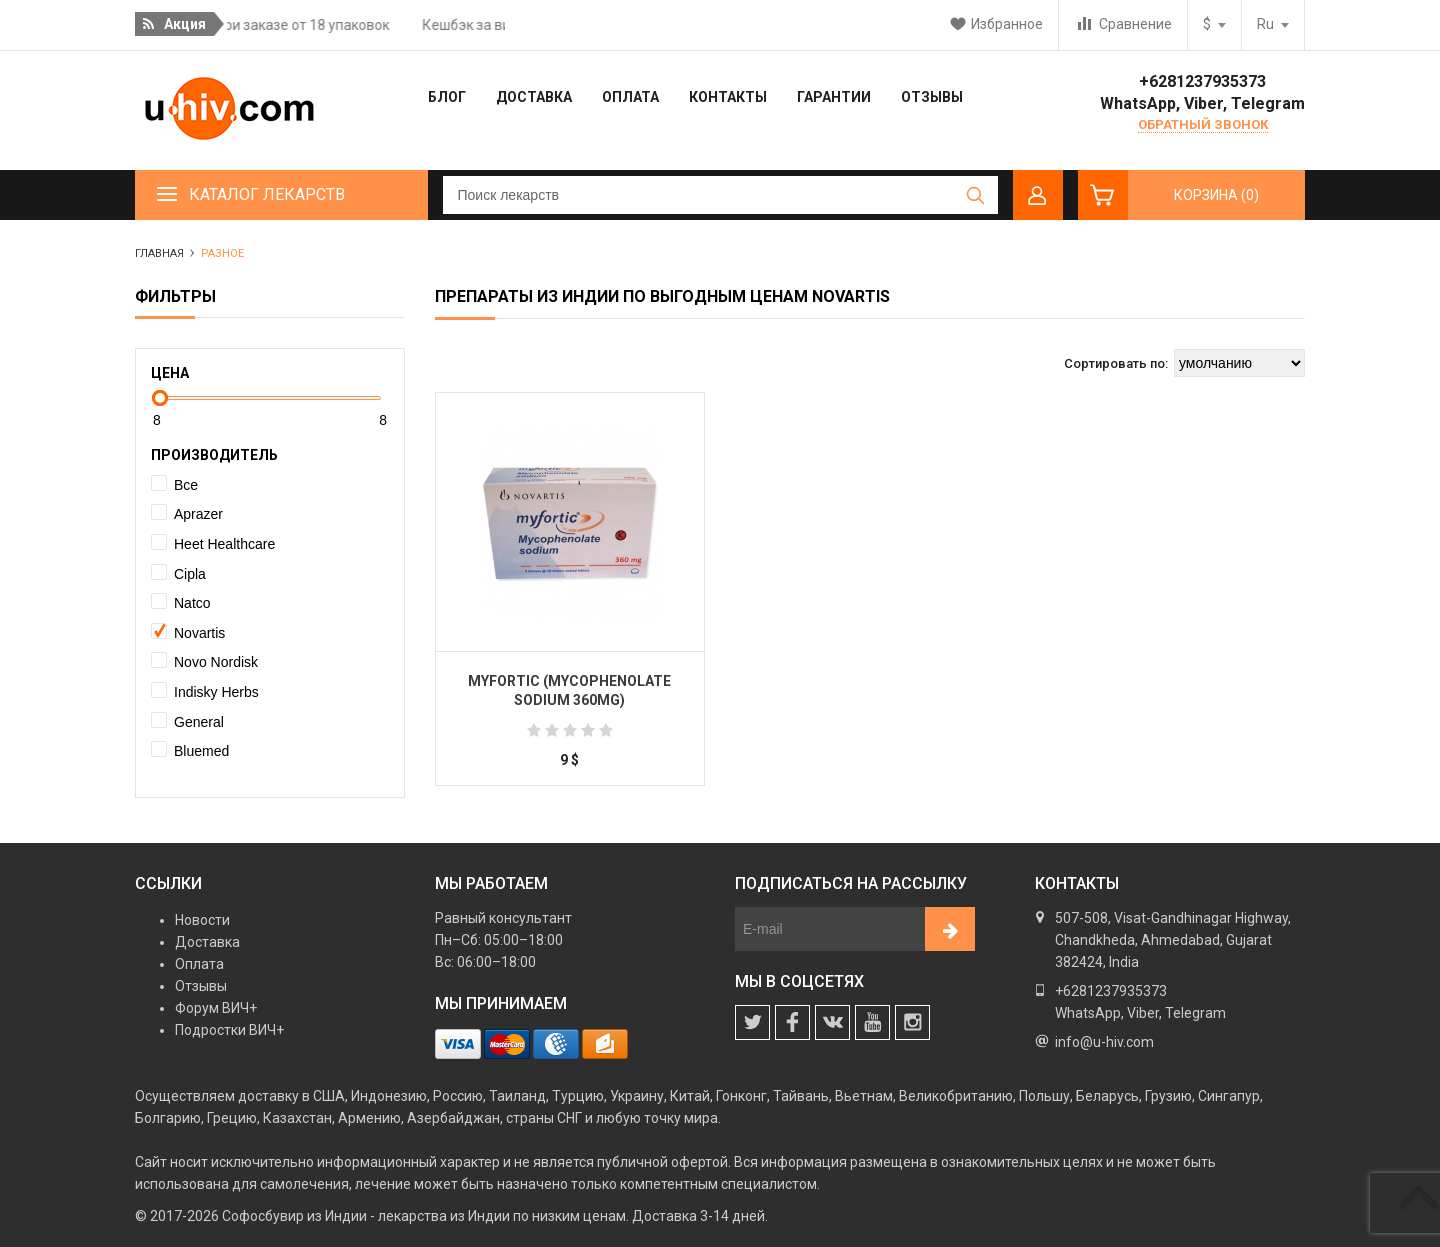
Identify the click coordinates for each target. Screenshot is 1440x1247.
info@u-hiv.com (1104, 1042)
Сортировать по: (1116, 363)
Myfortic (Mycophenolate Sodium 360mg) (569, 691)
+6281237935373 (1202, 81)
